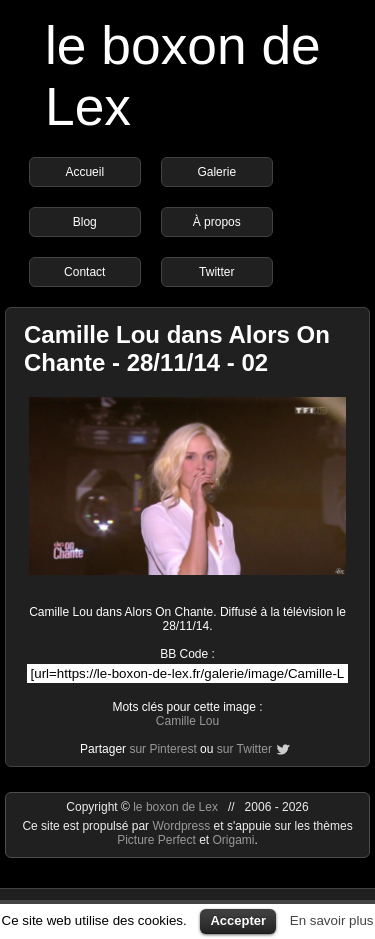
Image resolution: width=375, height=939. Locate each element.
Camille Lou (187, 721)
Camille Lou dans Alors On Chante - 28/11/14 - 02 (177, 348)
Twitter (216, 272)
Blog (85, 222)
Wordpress (182, 826)
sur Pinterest (162, 749)
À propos (217, 222)
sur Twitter (244, 749)
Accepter (238, 920)
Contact (84, 272)
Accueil (84, 172)
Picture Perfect (156, 840)
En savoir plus (332, 920)
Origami (234, 840)
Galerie (216, 172)
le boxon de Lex (175, 807)
